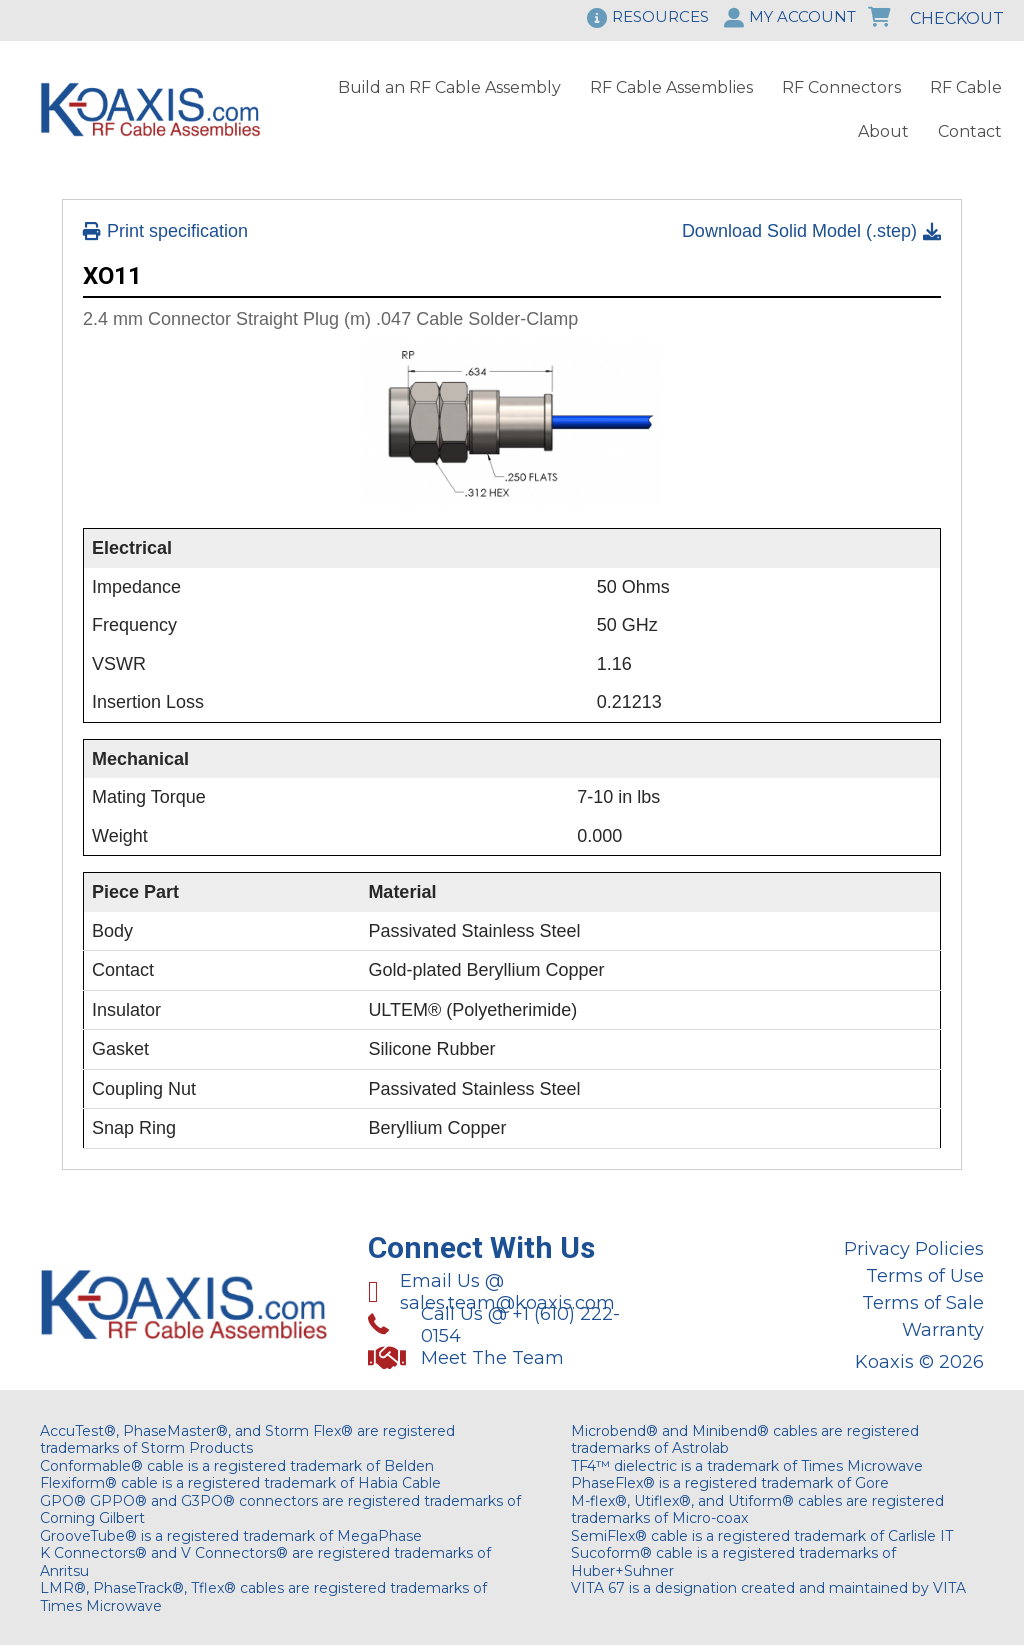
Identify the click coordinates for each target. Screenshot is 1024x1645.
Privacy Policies (914, 1249)
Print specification (165, 231)
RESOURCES (660, 16)
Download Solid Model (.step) (811, 231)
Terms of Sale (923, 1303)
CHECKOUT (936, 18)
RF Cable (966, 87)
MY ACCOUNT (802, 16)
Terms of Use (925, 1276)
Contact (970, 131)
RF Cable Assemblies (671, 87)
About (883, 131)
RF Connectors (841, 87)
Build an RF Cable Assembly (449, 87)
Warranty (943, 1330)
